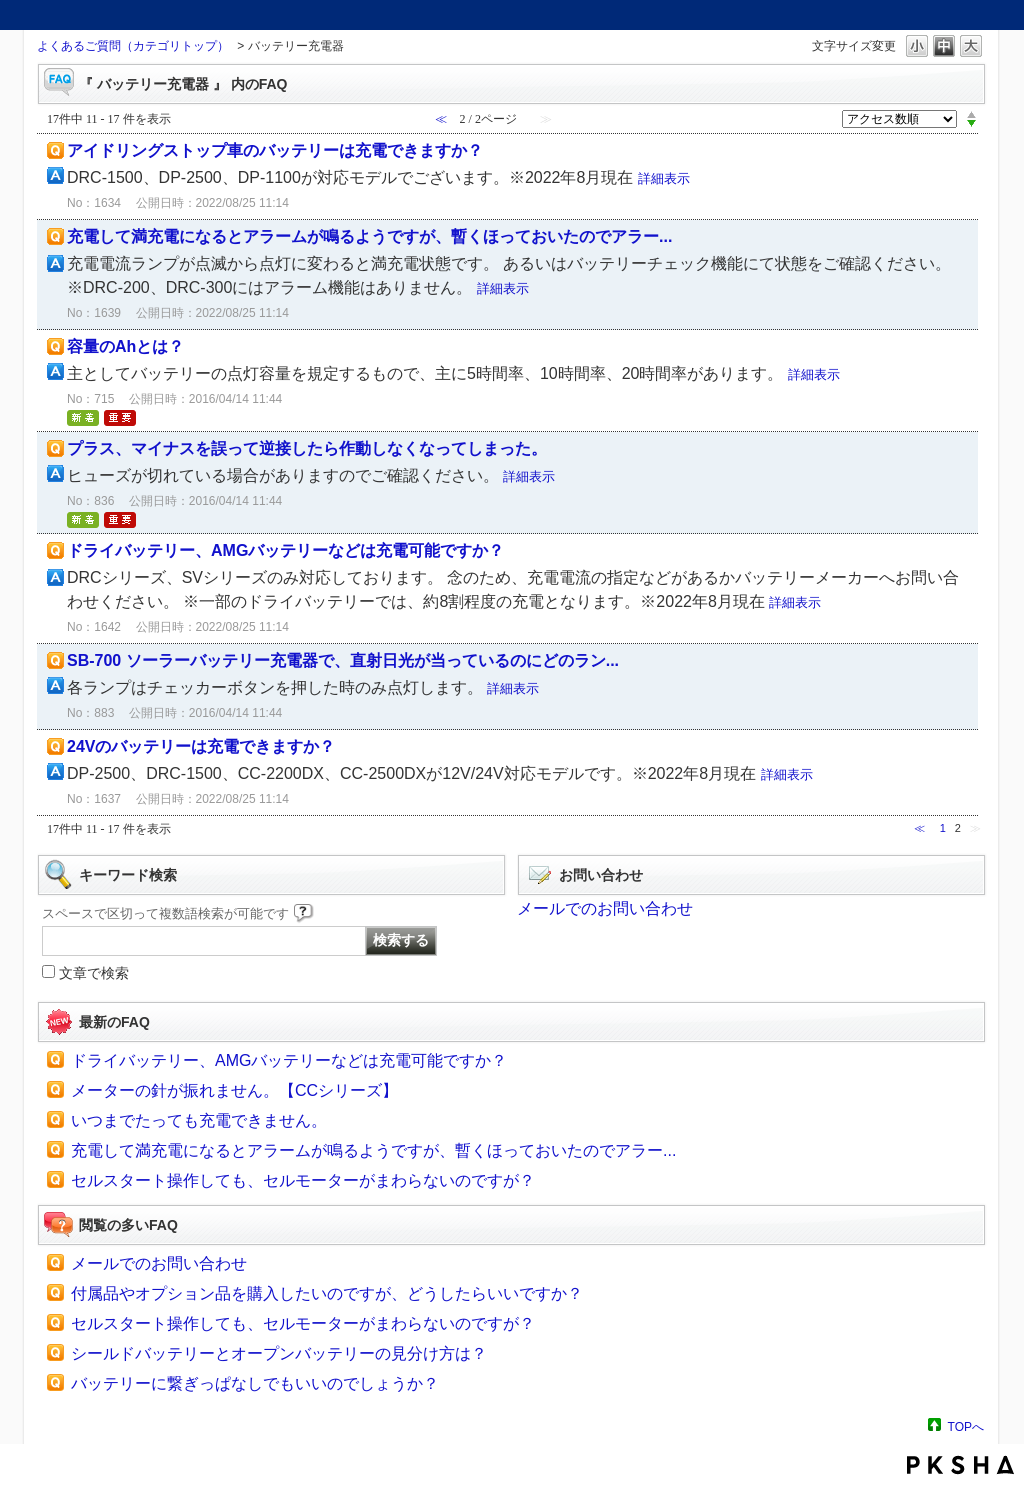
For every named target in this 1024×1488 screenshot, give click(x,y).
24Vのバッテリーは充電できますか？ (201, 746)
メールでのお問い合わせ (605, 908)
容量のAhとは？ (125, 346)
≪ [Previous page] (919, 828)
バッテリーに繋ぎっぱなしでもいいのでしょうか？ (255, 1383)
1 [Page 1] (943, 828)
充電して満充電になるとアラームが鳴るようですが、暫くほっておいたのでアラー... (369, 236)
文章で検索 (94, 973)
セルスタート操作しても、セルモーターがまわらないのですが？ (303, 1180)
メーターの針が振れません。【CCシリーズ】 (234, 1090)
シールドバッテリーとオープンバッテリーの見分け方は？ (279, 1353)
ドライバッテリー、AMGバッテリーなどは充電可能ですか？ (285, 550)
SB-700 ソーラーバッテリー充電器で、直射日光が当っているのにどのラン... (343, 660)
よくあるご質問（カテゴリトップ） (133, 46)
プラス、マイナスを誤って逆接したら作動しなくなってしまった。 (307, 448)
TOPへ (966, 1426)
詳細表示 (664, 178)
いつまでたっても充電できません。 (199, 1120)
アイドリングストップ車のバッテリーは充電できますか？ (275, 150)
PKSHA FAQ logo (960, 1465)
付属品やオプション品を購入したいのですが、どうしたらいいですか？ (327, 1293)
